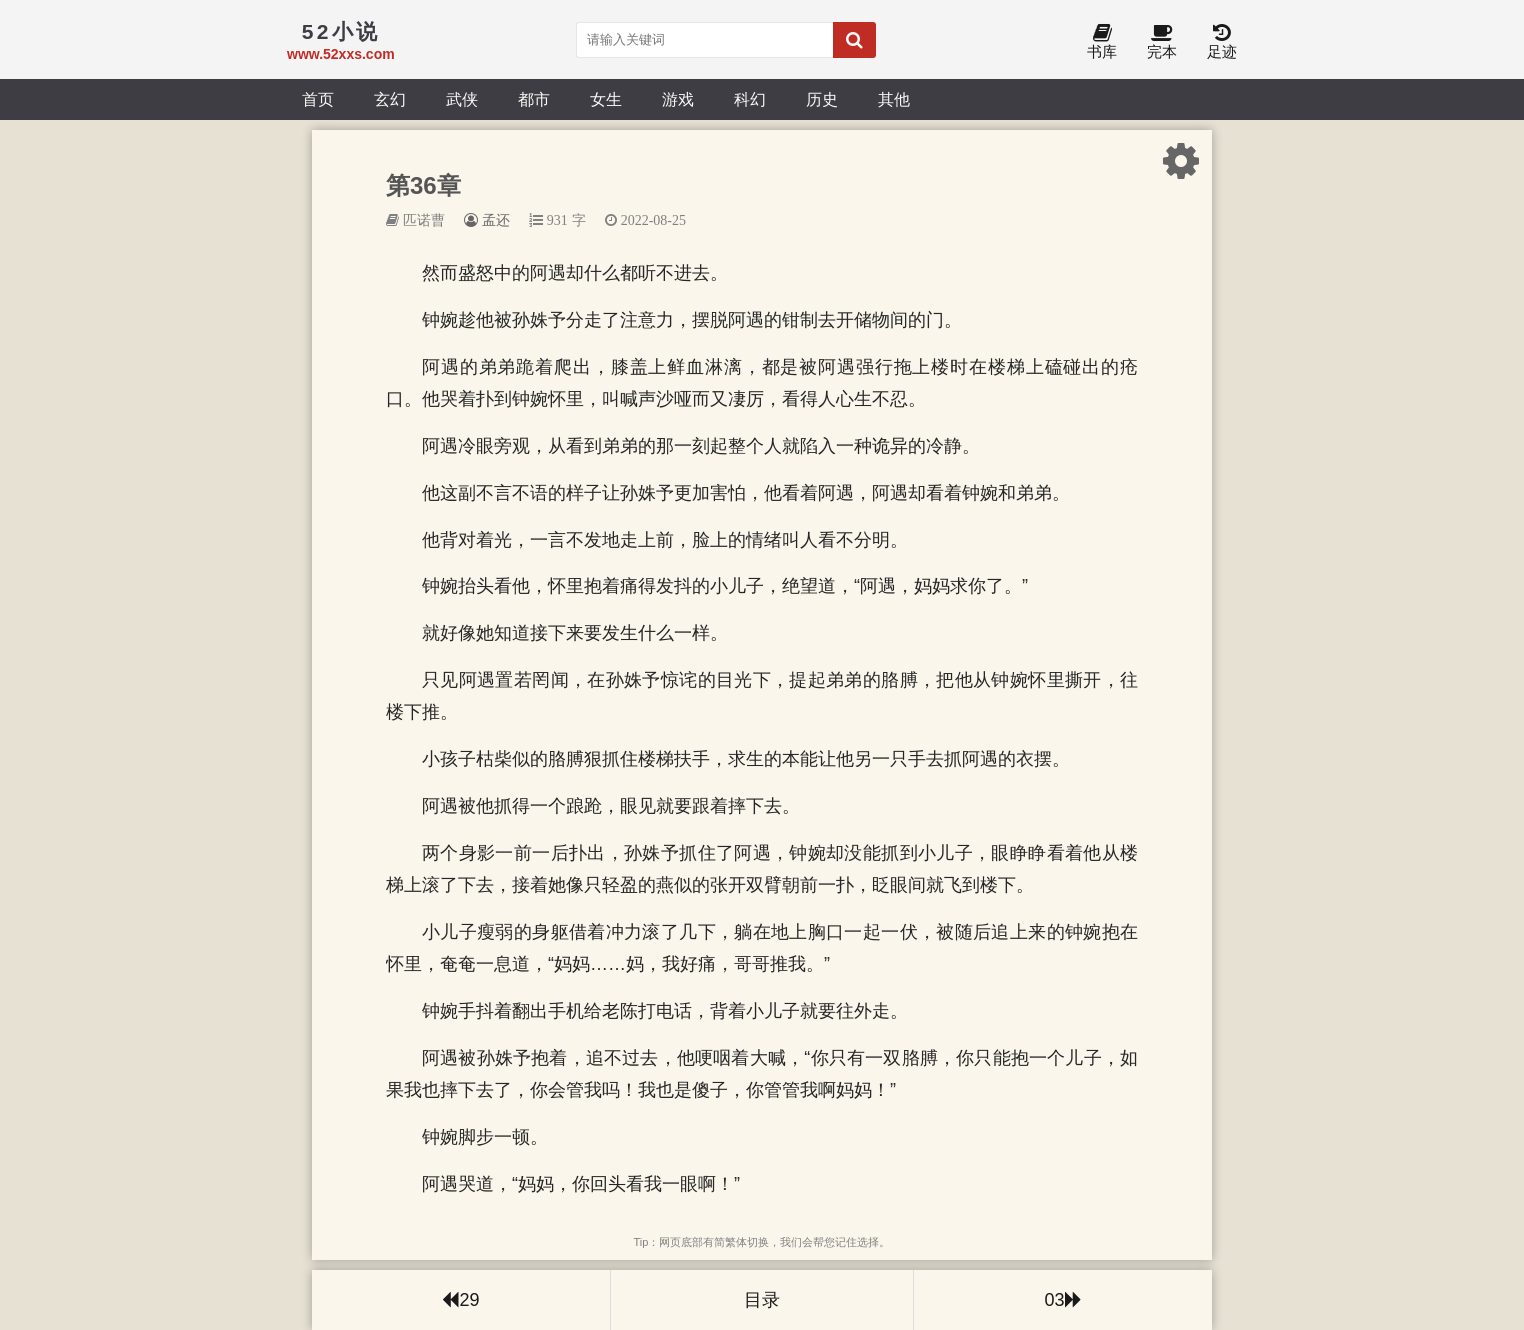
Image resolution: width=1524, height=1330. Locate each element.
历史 (822, 99)
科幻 (750, 99)
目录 (762, 1300)
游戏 (678, 99)
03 (1062, 1300)
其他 (894, 99)
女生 (606, 99)
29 (460, 1300)
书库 (1102, 42)
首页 (318, 99)
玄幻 (390, 99)
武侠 (462, 99)
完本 (1162, 42)
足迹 (1222, 42)
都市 (534, 99)
